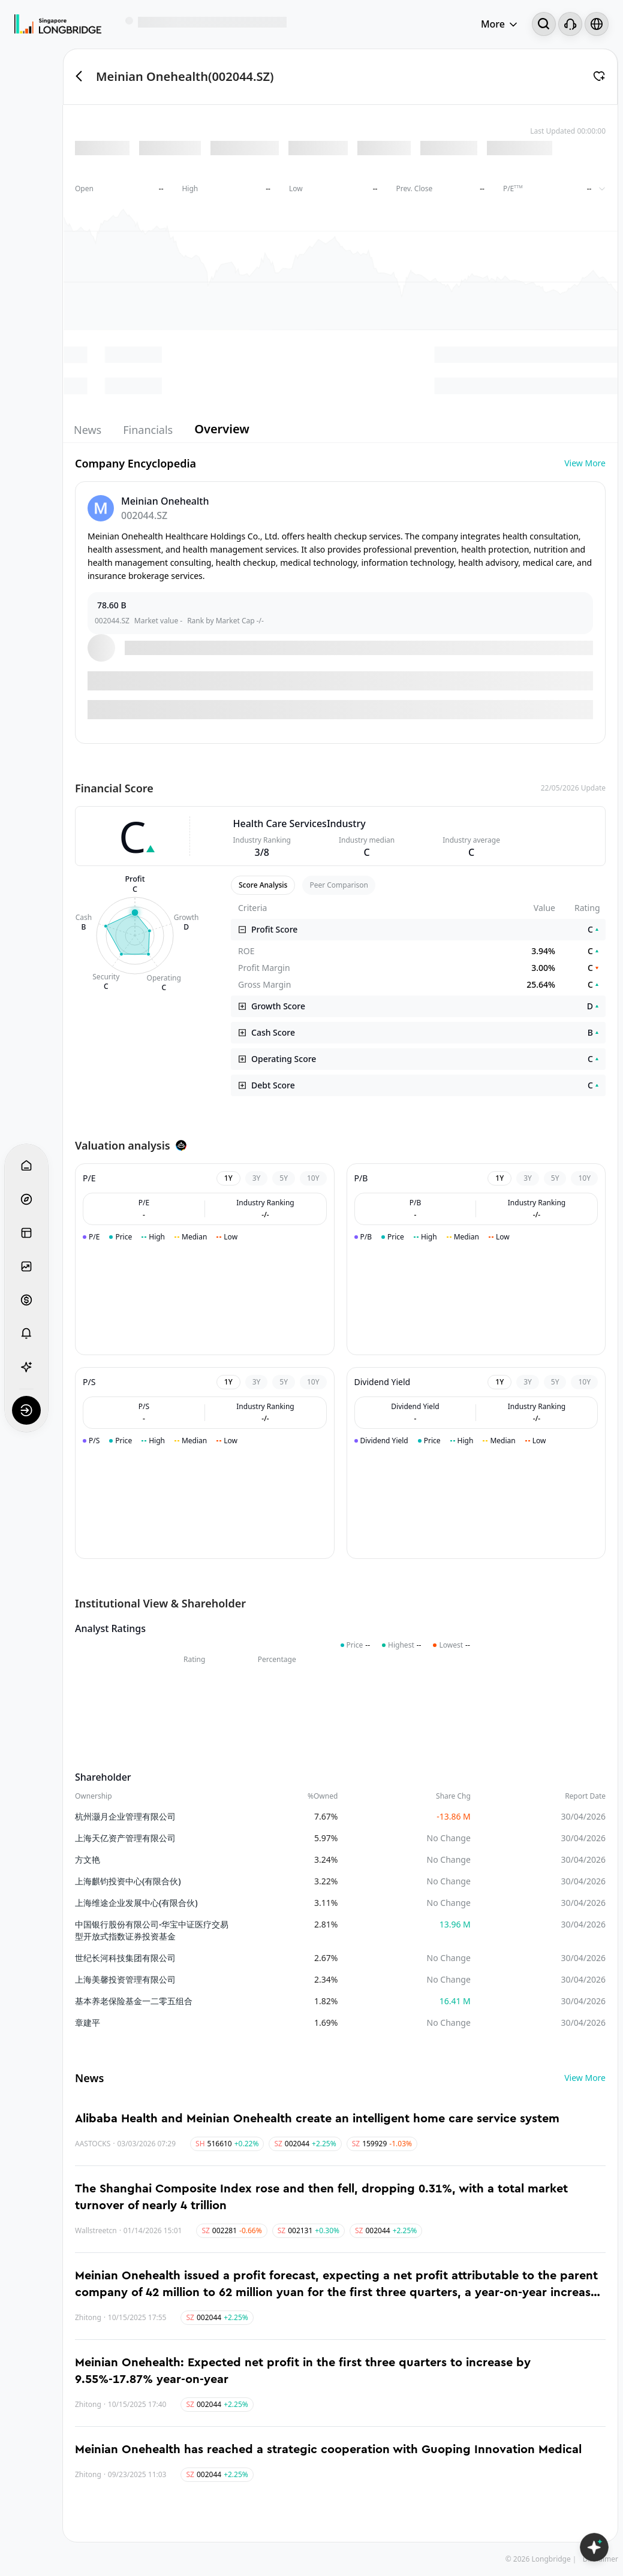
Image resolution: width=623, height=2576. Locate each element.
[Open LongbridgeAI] (594, 2547)
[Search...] (544, 24)
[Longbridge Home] (57, 24)
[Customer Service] (570, 24)
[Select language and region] (597, 24)
